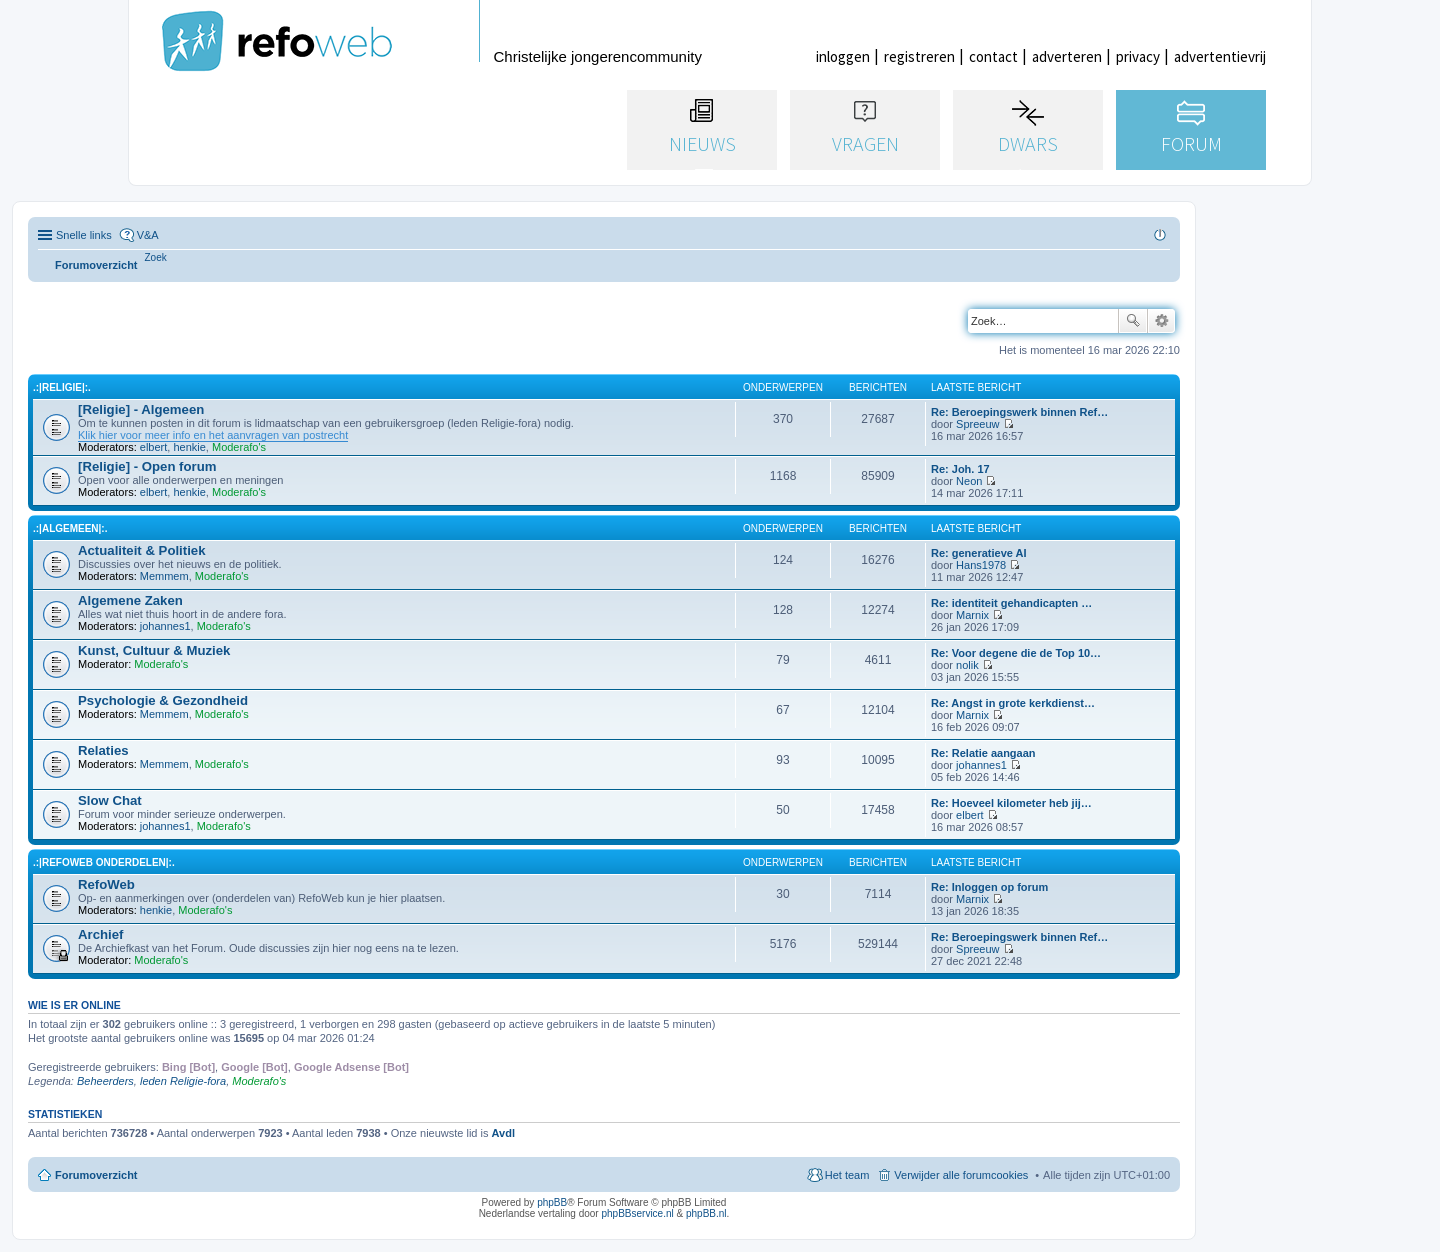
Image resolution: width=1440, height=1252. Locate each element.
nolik (967, 665)
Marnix (972, 615)
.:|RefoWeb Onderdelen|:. (104, 862)
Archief (100, 934)
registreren (919, 56)
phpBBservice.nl (637, 1213)
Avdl (503, 1133)
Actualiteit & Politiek (142, 550)
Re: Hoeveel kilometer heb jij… (1011, 803)
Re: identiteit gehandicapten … (1011, 603)
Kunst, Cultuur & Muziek (154, 650)
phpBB (552, 1202)
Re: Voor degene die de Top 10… (1016, 653)
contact (993, 56)
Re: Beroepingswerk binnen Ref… (1019, 412)
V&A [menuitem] (148, 235)
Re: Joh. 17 (960, 469)
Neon (969, 481)
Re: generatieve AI (979, 553)
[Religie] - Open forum (147, 466)
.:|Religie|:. (62, 387)
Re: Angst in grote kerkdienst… (1013, 703)
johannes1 (165, 626)
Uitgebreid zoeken (1161, 321)
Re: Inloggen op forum (989, 887)
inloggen (843, 56)
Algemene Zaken (130, 600)
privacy (1138, 56)
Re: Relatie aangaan (983, 753)
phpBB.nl (706, 1213)
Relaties (103, 750)
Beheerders (105, 1081)
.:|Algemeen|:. (70, 528)
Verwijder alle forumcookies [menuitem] (961, 1175)
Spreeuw (977, 424)
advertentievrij (1220, 56)
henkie (189, 447)
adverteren (1067, 56)
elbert (154, 447)
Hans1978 (981, 565)
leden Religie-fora (183, 1081)
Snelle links (84, 235)
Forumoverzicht (96, 1175)
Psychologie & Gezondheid (163, 700)
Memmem (164, 576)
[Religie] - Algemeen (141, 409)
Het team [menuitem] (847, 1175)
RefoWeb (106, 884)
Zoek (1133, 321)
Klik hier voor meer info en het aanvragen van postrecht (213, 435)
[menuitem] (156, 257)
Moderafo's (239, 447)
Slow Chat (110, 800)
